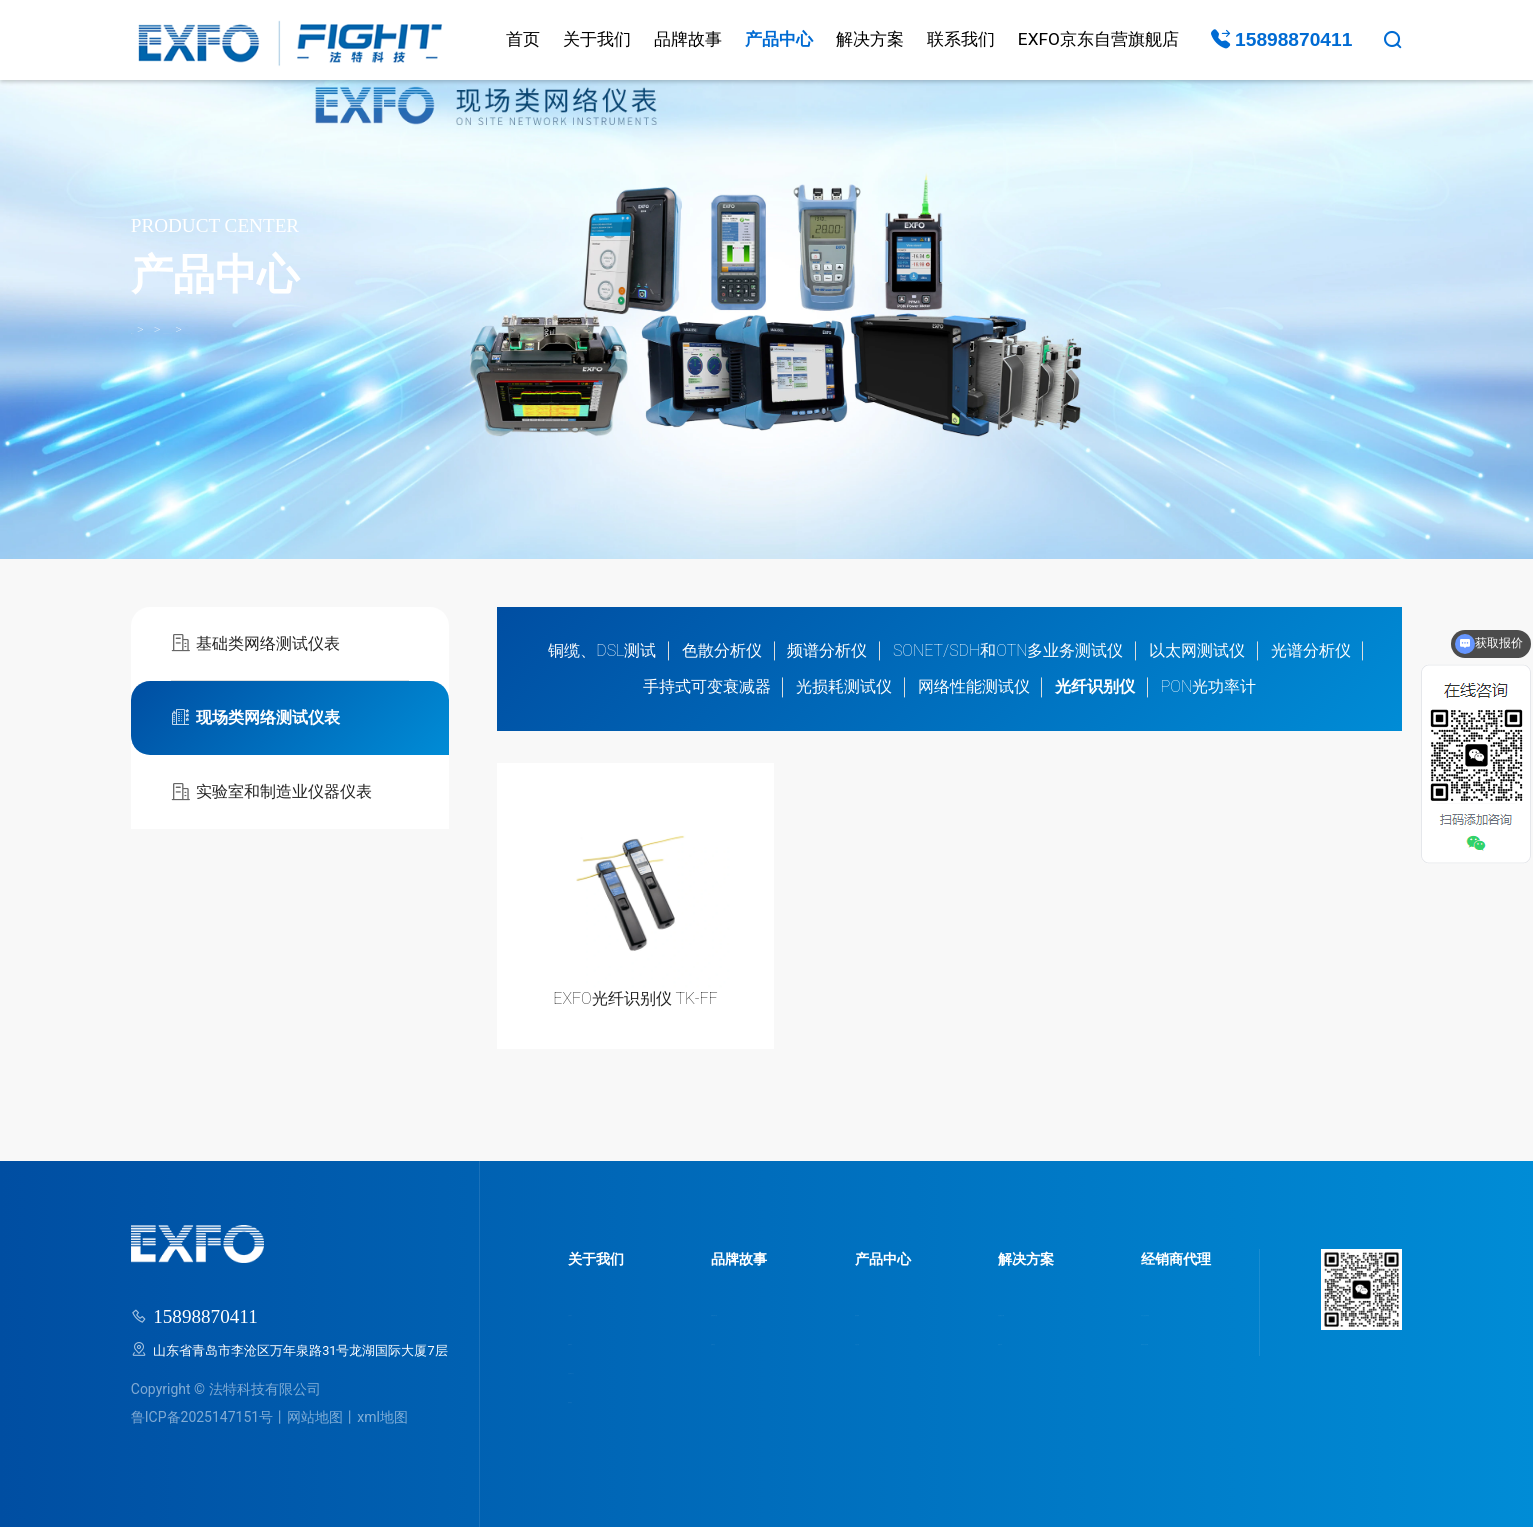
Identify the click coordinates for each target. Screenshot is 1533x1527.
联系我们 (961, 39)
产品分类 (875, 1340)
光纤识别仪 (412, 329)
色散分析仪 (722, 650)
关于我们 (597, 39)
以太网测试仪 (1197, 650)
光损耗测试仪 (844, 686)
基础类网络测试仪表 (255, 643)
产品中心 (779, 39)
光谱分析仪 (1311, 650)
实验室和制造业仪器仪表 (271, 792)
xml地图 (382, 1417)
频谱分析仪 (827, 650)
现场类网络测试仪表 (308, 329)
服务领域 (875, 1311)
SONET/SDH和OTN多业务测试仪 (1008, 650)
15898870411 (1282, 39)
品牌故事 (688, 39)
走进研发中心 (607, 1369)
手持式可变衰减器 (707, 686)
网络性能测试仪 (974, 686)
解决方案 (870, 39)
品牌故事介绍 (747, 1311)
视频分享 (993, 1340)
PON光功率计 (1209, 686)
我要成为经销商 (1152, 1340)
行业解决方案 (1006, 1311)
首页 (523, 39)
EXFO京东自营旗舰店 (1098, 39)
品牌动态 (734, 1340)
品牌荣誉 (594, 1340)
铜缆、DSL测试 (602, 650)
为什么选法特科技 (1159, 1311)
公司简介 (594, 1311)
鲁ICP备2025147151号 (202, 1417)
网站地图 (315, 1417)
